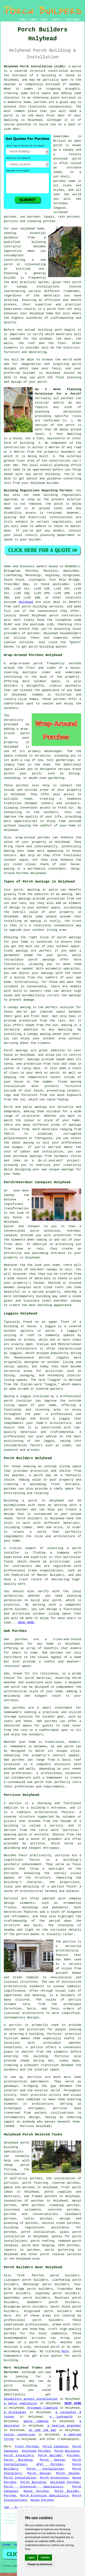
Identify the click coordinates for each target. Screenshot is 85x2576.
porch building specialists (16, 2147)
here (64, 2351)
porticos (62, 1855)
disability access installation (31, 2399)
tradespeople (68, 2439)
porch (76, 66)
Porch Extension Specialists (33, 2486)
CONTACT (57, 19)
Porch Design (52, 2460)
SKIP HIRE (72, 2403)
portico (22, 1934)
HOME (22, 19)
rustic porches (38, 2218)
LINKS (32, 19)
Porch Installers (18, 2455)
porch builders (48, 2320)
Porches (73, 2455)
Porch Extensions (54, 2477)
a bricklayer (15, 2412)
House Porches (36, 2491)
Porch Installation (45, 2469)
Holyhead (26, 602)
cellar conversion (19, 2434)
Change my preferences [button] (40, 2564)
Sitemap (6, 2544)
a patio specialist (20, 2403)
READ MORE (26, 1622)
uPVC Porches (49, 2464)
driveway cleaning (42, 2408)
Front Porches (27, 2446)
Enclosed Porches (36, 2451)
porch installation (38, 2232)
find (20, 2275)
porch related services (60, 2254)
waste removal (36, 2421)
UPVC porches (32, 2205)
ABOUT (44, 19)
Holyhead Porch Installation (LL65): (35, 66)
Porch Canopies (55, 2446)
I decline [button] (45, 2557)
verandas (60, 203)
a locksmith (61, 2416)
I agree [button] (31, 2557)
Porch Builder (50, 2455)
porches (33, 633)
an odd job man (42, 2430)
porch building (20, 2385)
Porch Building (66, 2451)
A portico (12, 2025)
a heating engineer (64, 2425)
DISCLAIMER (73, 19)
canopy (75, 1300)
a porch (49, 309)
